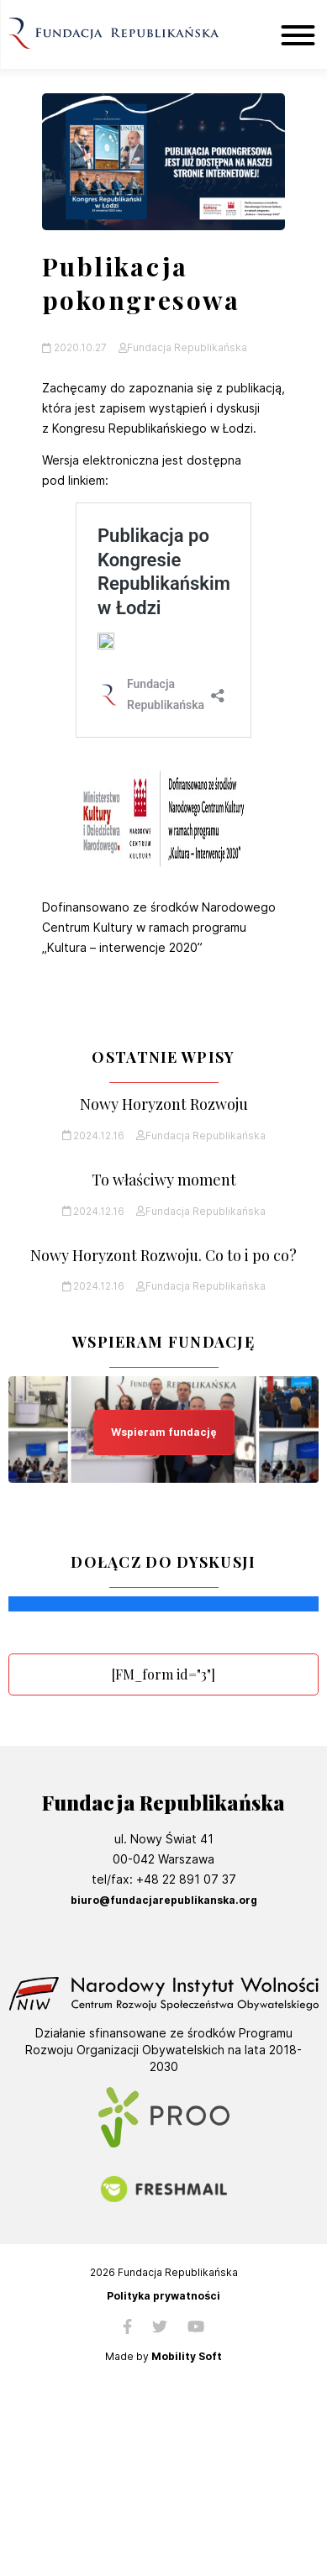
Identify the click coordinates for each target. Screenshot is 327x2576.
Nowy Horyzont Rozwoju (164, 1104)
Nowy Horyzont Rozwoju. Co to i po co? (163, 1255)
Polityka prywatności (163, 2296)
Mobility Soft (186, 2356)
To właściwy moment (164, 1180)
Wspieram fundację (164, 1432)
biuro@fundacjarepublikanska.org (164, 1900)
